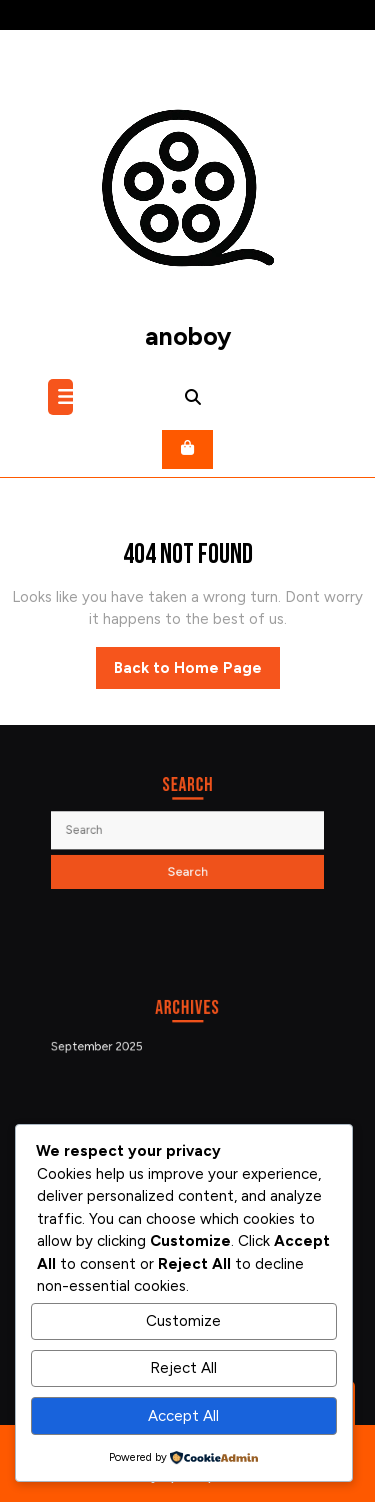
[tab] (63, 397)
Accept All (183, 1416)
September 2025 (108, 1045)
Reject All (183, 1368)
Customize (183, 1321)
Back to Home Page (197, 673)
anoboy (188, 336)
